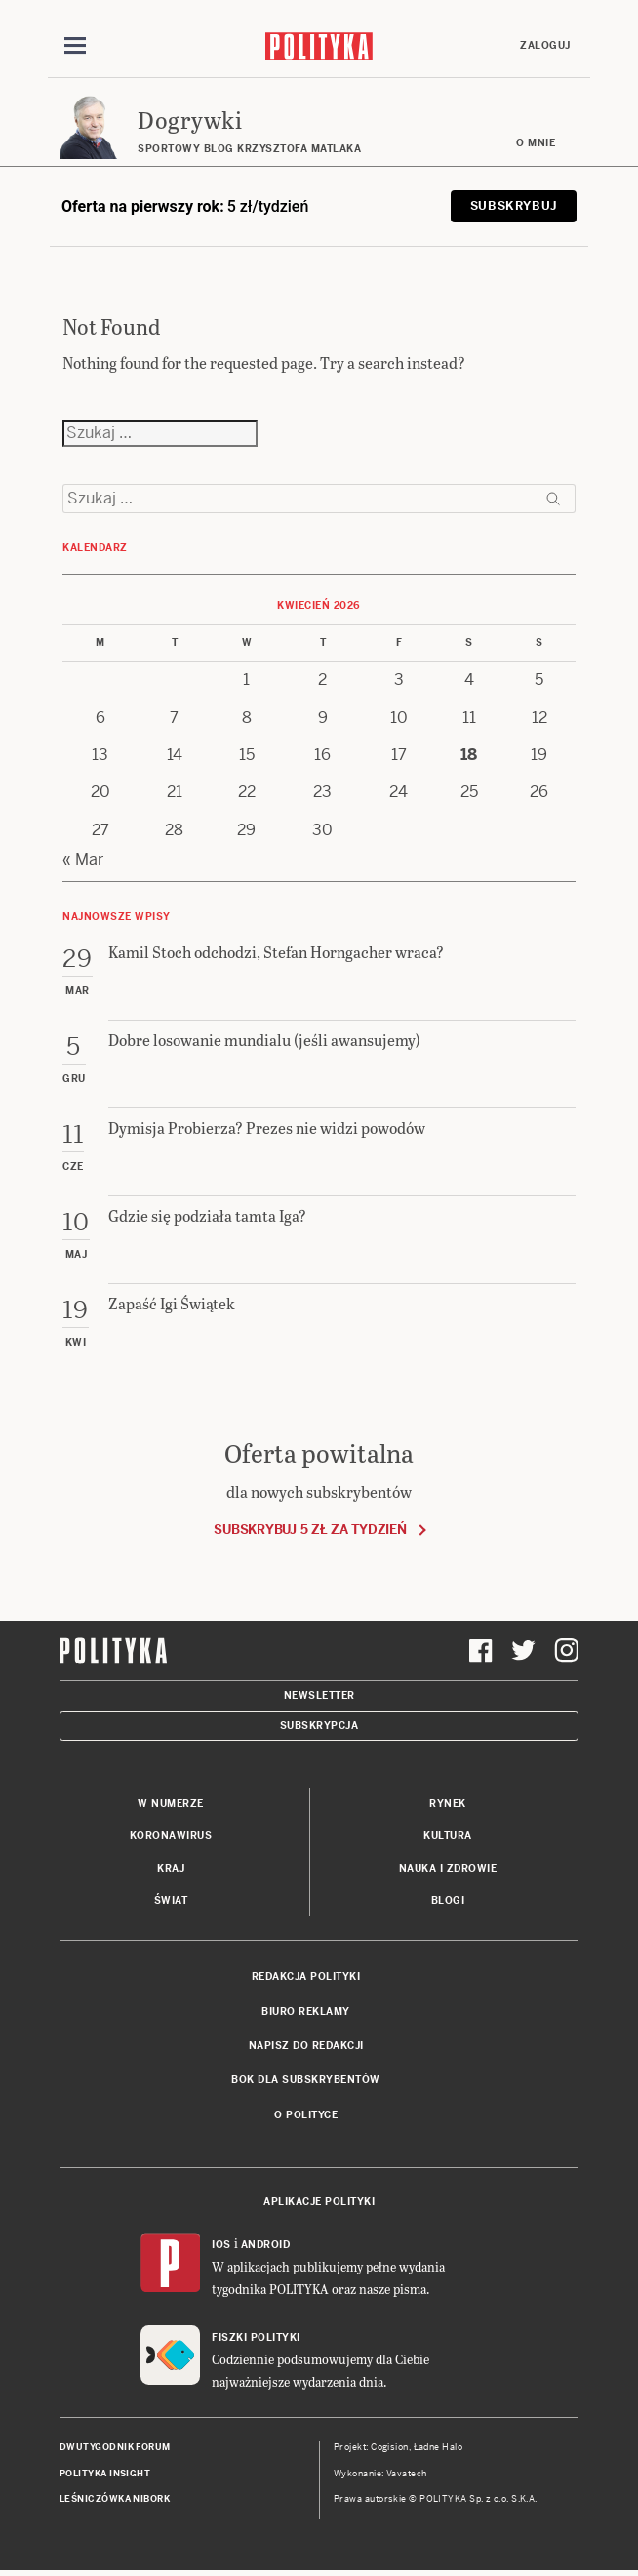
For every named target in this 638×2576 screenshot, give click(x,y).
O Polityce (306, 2115)
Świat (171, 1900)
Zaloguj (545, 45)
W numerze (171, 1803)
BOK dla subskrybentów (305, 2079)
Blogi (448, 1900)
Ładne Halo (438, 2447)
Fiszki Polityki (256, 2337)
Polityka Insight (105, 2473)
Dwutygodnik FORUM (115, 2447)
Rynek (447, 1803)
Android (266, 2244)
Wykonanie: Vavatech (380, 2473)
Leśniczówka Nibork (115, 2499)
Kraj (170, 1868)
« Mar (82, 859)
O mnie (535, 143)
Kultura (447, 1836)
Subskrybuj (513, 206)
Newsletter (319, 1695)
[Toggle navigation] (75, 45)
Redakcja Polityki (306, 1976)
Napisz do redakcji (306, 2045)
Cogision (390, 2447)
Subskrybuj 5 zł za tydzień (310, 1529)
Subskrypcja (319, 1725)
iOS (221, 2244)
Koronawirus (171, 1836)
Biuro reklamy (305, 2011)
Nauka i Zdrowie (448, 1868)
